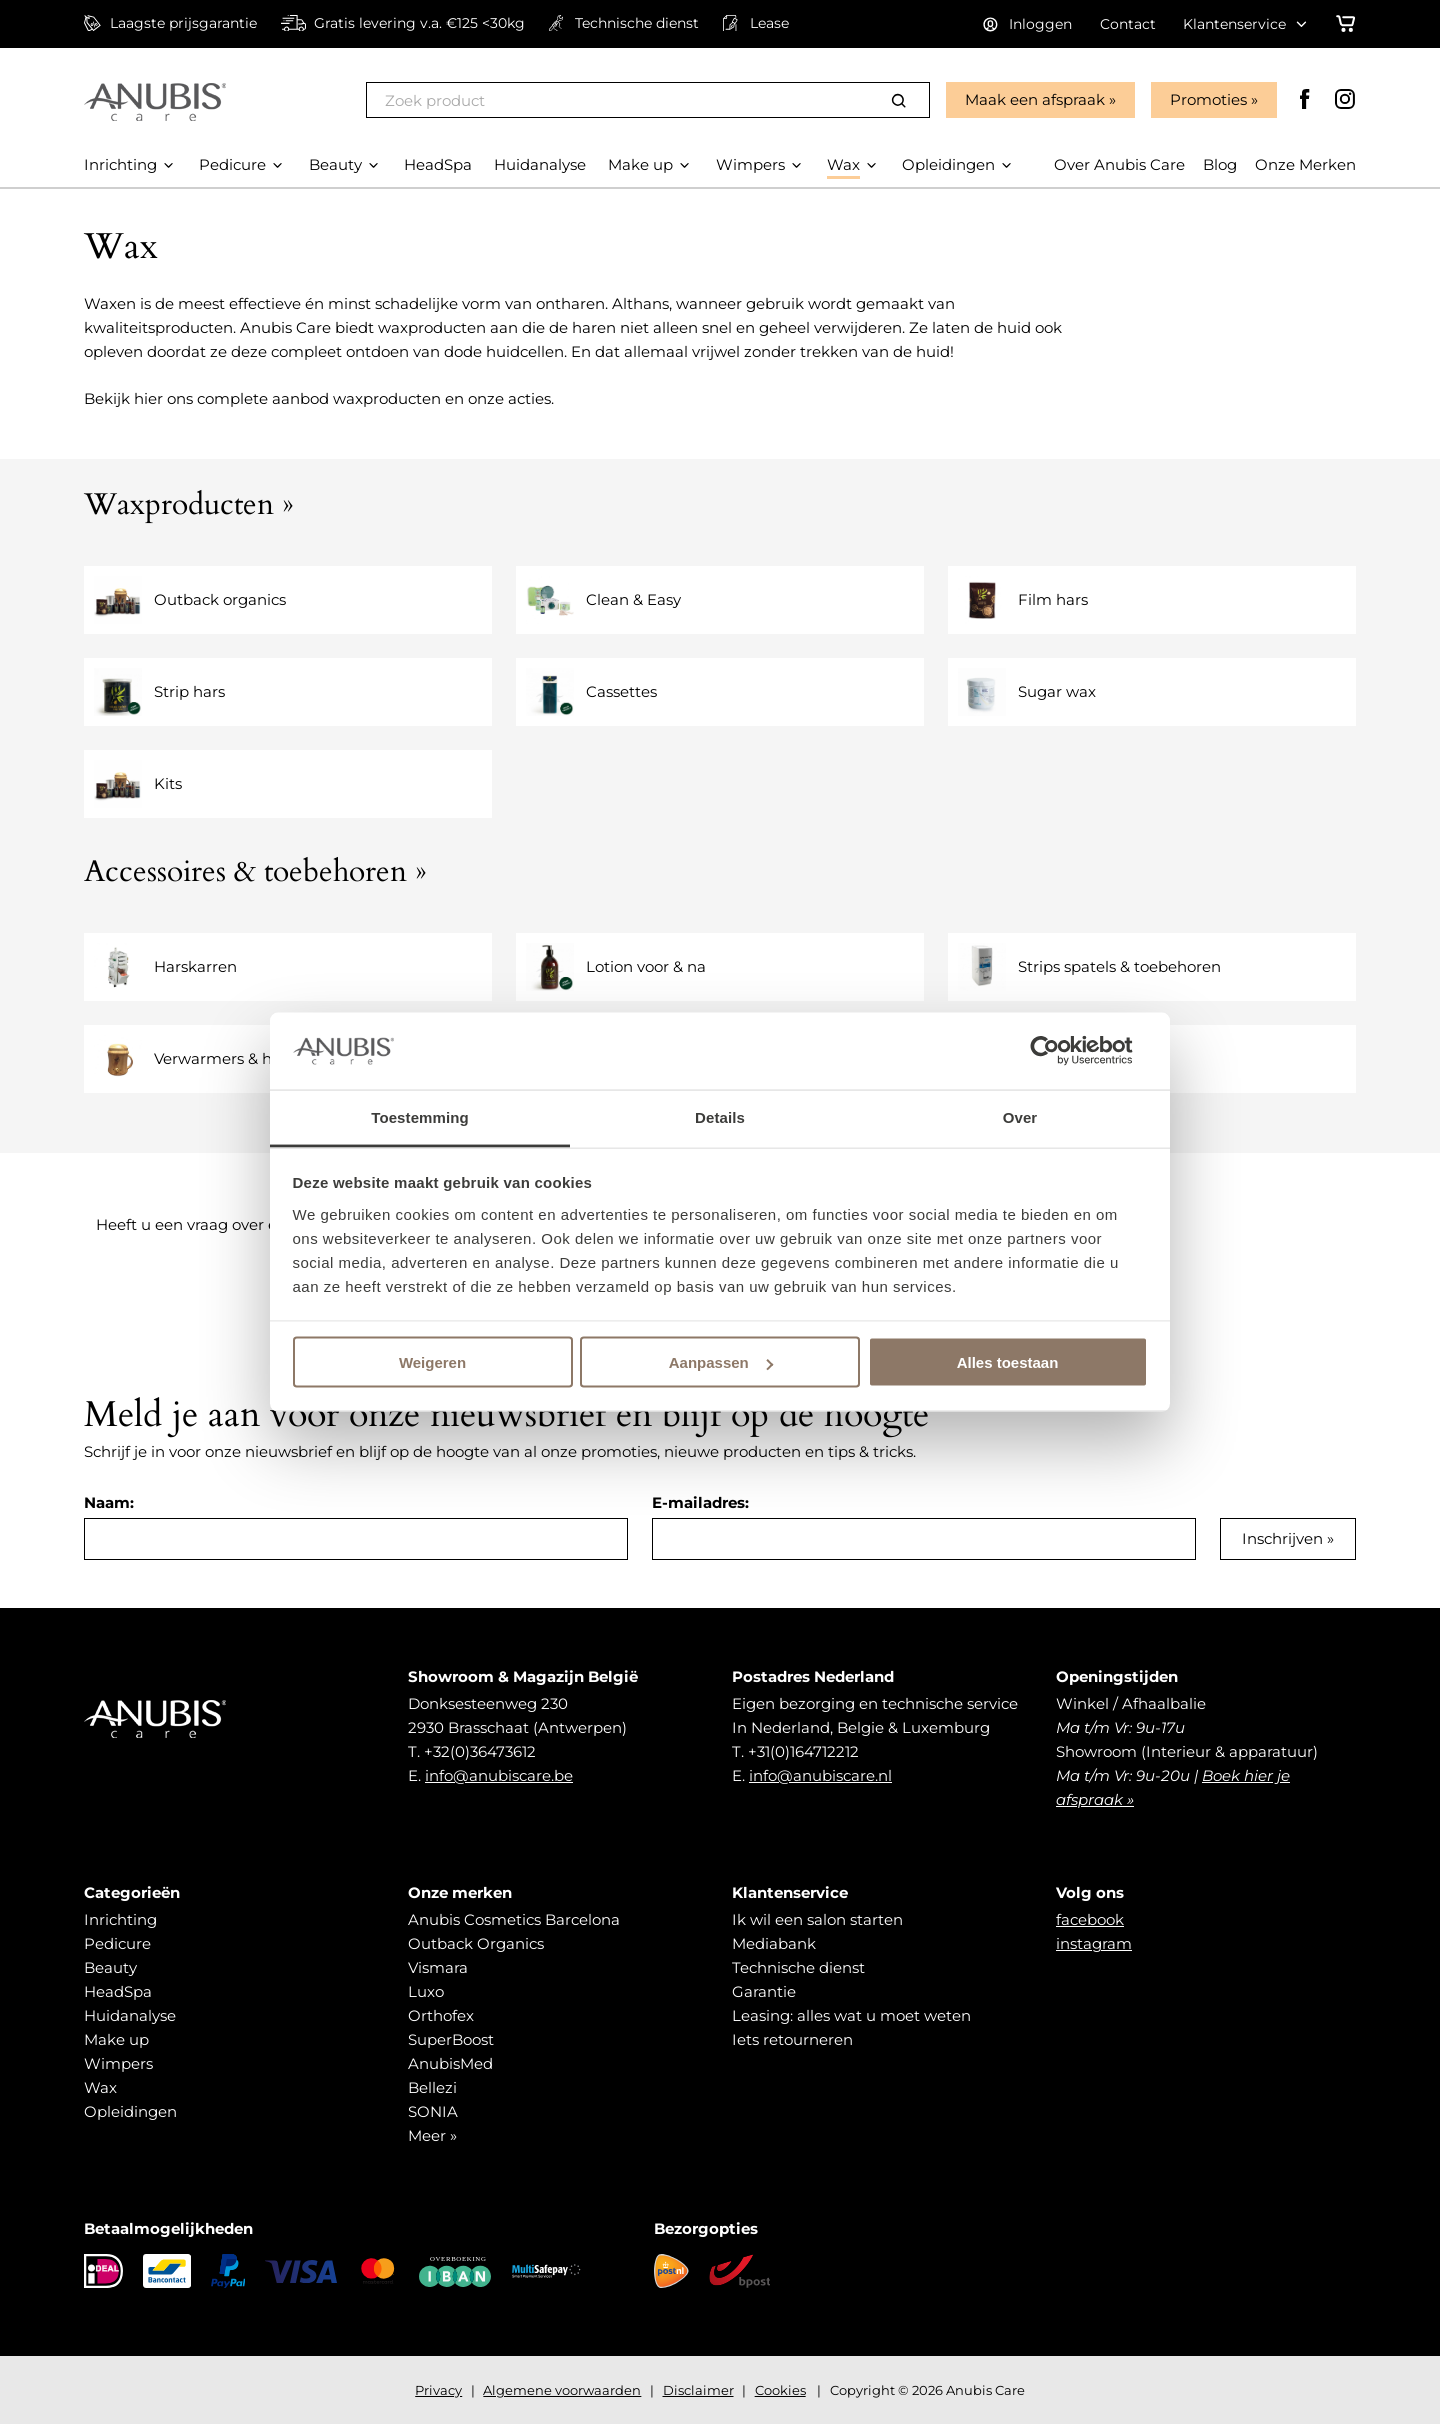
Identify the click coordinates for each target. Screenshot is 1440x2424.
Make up (116, 2039)
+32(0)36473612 (480, 1751)
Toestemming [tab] (420, 1116)
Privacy (438, 2390)
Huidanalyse (130, 2015)
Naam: (109, 1502)
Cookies (780, 2390)
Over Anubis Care (1119, 164)
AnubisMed (450, 2063)
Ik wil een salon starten (817, 1919)
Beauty (110, 1967)
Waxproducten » (189, 504)
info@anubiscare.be (499, 1775)
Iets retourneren (792, 2039)
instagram (1094, 1943)
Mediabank (774, 1943)
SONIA (433, 2111)
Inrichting (120, 1919)
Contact (1128, 24)
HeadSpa (118, 1991)
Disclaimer (698, 2390)
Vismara (438, 1967)
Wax (100, 2087)
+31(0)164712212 (803, 1751)
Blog (1220, 164)
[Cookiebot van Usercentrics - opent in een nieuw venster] (1060, 1051)
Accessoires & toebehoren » (255, 871)
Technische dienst (798, 1967)
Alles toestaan (1008, 1362)
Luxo (426, 1991)
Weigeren (432, 1362)
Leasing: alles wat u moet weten (851, 2015)
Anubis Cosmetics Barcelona (514, 1919)
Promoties (1208, 99)
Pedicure (117, 1943)
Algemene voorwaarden (562, 2390)
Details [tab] (720, 1116)
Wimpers (118, 2063)
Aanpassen (721, 1362)
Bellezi (432, 2087)
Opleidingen (130, 2111)
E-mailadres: (700, 1502)
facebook (1090, 1919)
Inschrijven (1282, 1538)
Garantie (764, 1991)
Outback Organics (476, 1943)
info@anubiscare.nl (820, 1775)
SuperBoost (451, 2039)
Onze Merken (1305, 164)
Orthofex (441, 2015)
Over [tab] (1020, 1116)
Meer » (432, 2135)
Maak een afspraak (1035, 99)
